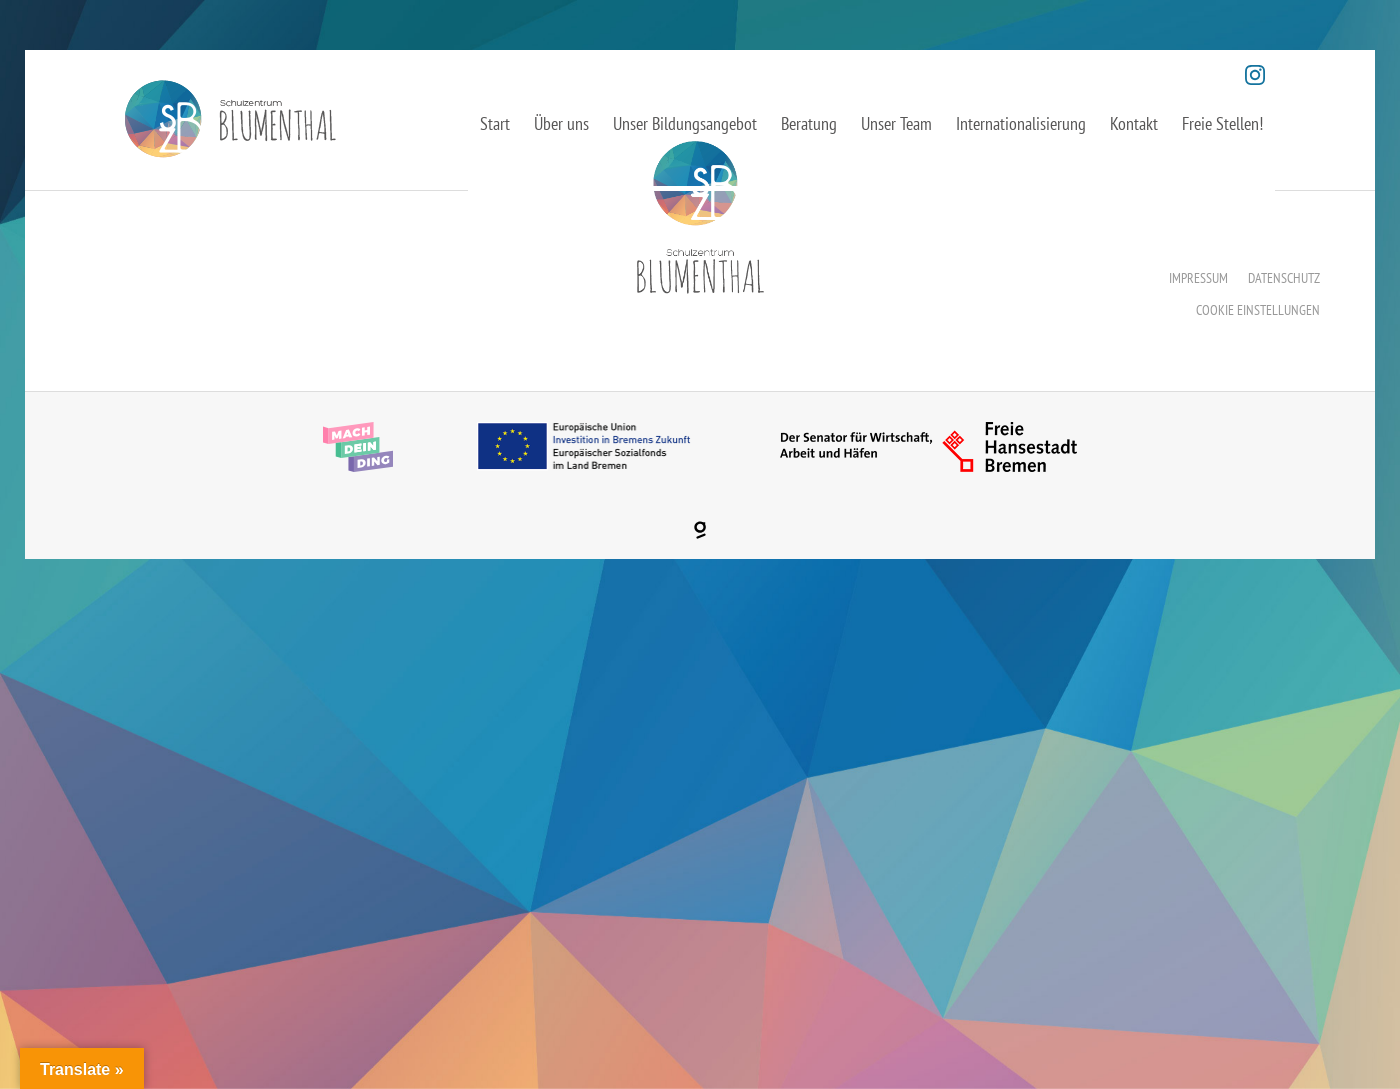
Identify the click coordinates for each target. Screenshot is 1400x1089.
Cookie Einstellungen (1258, 310)
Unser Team (896, 123)
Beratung (809, 123)
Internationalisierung (1021, 123)
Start (495, 123)
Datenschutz (1284, 278)
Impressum (1198, 278)
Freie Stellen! (1222, 123)
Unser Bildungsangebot (685, 123)
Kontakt (1134, 123)
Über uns (561, 123)
